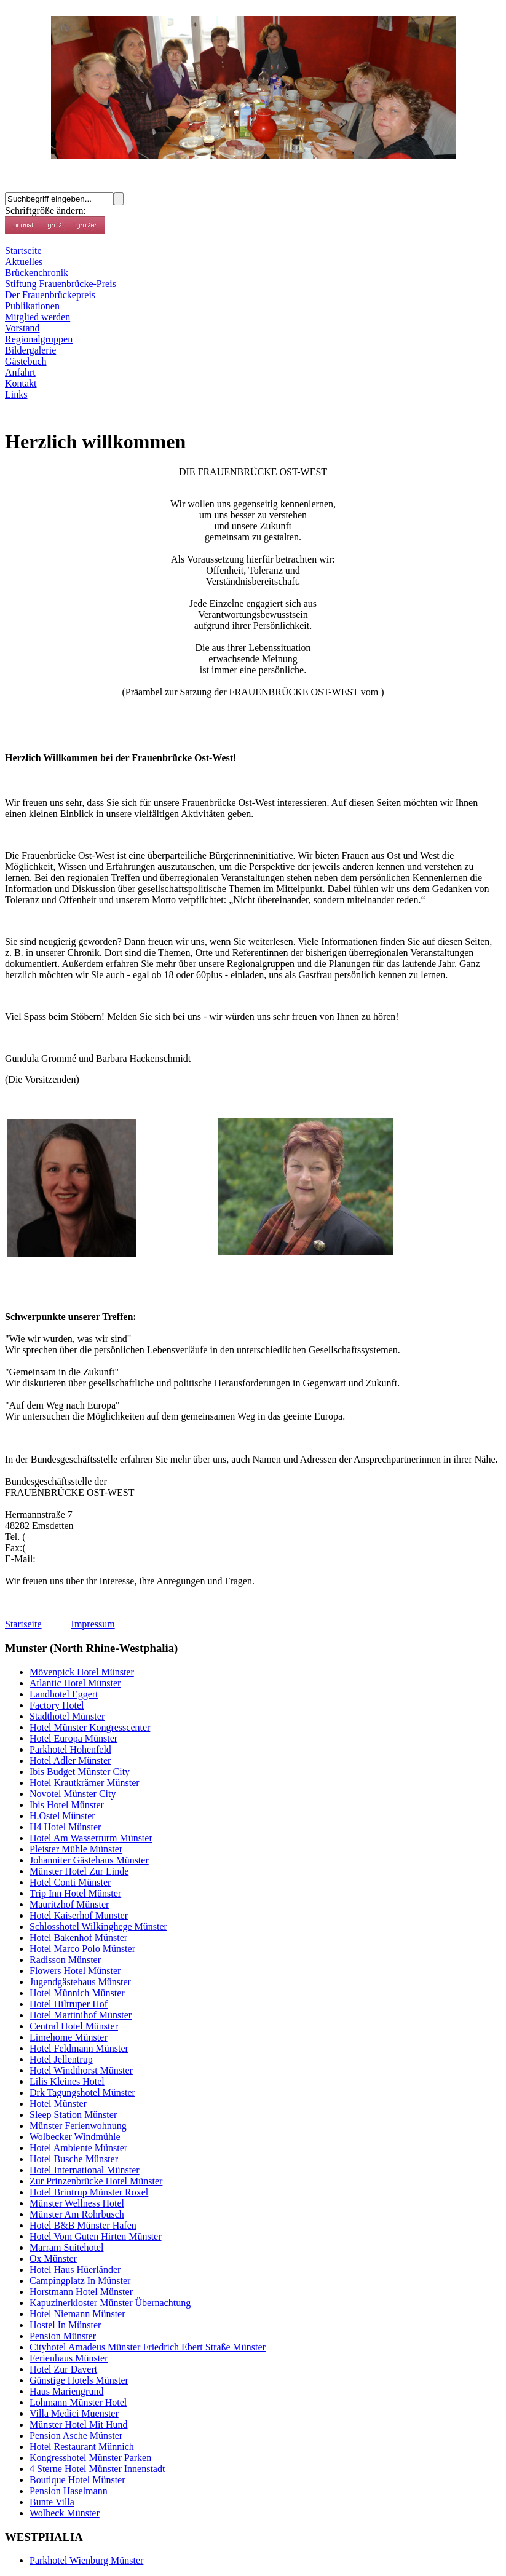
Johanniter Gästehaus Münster (89, 1860)
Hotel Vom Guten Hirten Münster (96, 2236)
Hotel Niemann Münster (77, 2314)
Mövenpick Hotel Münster (82, 1672)
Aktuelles (23, 261)
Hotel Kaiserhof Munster (79, 1915)
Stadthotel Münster (67, 1716)
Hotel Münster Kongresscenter (90, 1727)
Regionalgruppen (39, 339)
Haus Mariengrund (66, 2391)
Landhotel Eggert (64, 1694)
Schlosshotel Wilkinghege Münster (98, 1926)
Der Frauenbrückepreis (50, 295)
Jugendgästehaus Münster (80, 1982)
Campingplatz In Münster (80, 2280)
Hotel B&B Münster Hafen (83, 2225)
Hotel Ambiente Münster (78, 2148)
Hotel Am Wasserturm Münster (91, 1838)
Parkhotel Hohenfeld (70, 1749)
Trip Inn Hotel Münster (75, 1893)
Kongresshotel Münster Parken (90, 2457)
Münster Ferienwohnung (78, 2125)
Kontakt (21, 383)
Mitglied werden (37, 317)
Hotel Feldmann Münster (79, 2048)
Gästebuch (26, 361)
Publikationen (32, 306)
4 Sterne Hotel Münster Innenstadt (97, 2468)
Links (16, 394)
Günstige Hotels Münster (79, 2380)
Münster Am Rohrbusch (77, 2214)
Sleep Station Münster (73, 2114)
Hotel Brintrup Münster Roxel (89, 2192)
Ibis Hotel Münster (67, 1805)
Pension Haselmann (69, 2491)
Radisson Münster (65, 1959)
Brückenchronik (36, 272)
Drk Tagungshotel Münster (82, 2092)
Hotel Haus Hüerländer (75, 2269)
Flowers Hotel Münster (75, 1971)
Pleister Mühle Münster (76, 1849)
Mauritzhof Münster (69, 1904)
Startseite (23, 250)
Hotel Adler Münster (70, 1760)
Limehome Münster (69, 2037)
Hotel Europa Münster (73, 1738)
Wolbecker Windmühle (75, 2137)
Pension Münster (63, 2336)
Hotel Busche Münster (74, 2159)
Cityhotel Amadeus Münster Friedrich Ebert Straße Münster (148, 2347)
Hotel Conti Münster (70, 1882)
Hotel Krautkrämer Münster (85, 1782)
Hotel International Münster (85, 2170)
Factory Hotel (57, 1705)
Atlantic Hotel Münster (75, 1683)
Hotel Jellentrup (61, 2059)
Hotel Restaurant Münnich (82, 2446)
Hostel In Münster (65, 2325)
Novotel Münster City (73, 1793)
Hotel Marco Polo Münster (82, 1948)
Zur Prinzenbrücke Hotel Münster (96, 2181)
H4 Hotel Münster (65, 1827)
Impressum (93, 1624)
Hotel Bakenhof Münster (78, 1937)
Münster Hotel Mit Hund (79, 2424)
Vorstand (22, 328)
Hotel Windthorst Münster (81, 2070)
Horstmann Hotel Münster (81, 2291)
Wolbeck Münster (65, 2513)
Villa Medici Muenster (74, 2413)
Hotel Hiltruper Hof (69, 2004)
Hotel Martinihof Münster (81, 2015)
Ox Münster (53, 2258)
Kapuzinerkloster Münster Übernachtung (110, 2302)
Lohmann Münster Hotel (78, 2402)
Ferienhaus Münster (69, 2358)
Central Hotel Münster (74, 2026)
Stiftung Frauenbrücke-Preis (60, 284)
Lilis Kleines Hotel (67, 2081)
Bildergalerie (30, 350)
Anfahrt (20, 372)
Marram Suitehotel (66, 2247)
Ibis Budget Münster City (80, 1771)
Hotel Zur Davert (63, 2369)
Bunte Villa (52, 2502)
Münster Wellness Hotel (77, 2203)
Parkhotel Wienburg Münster (86, 2560)
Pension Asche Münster (76, 2435)
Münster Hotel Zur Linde (79, 1871)
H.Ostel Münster (62, 1816)
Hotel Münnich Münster (77, 1993)
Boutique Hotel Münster (77, 2480)
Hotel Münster (58, 2103)
